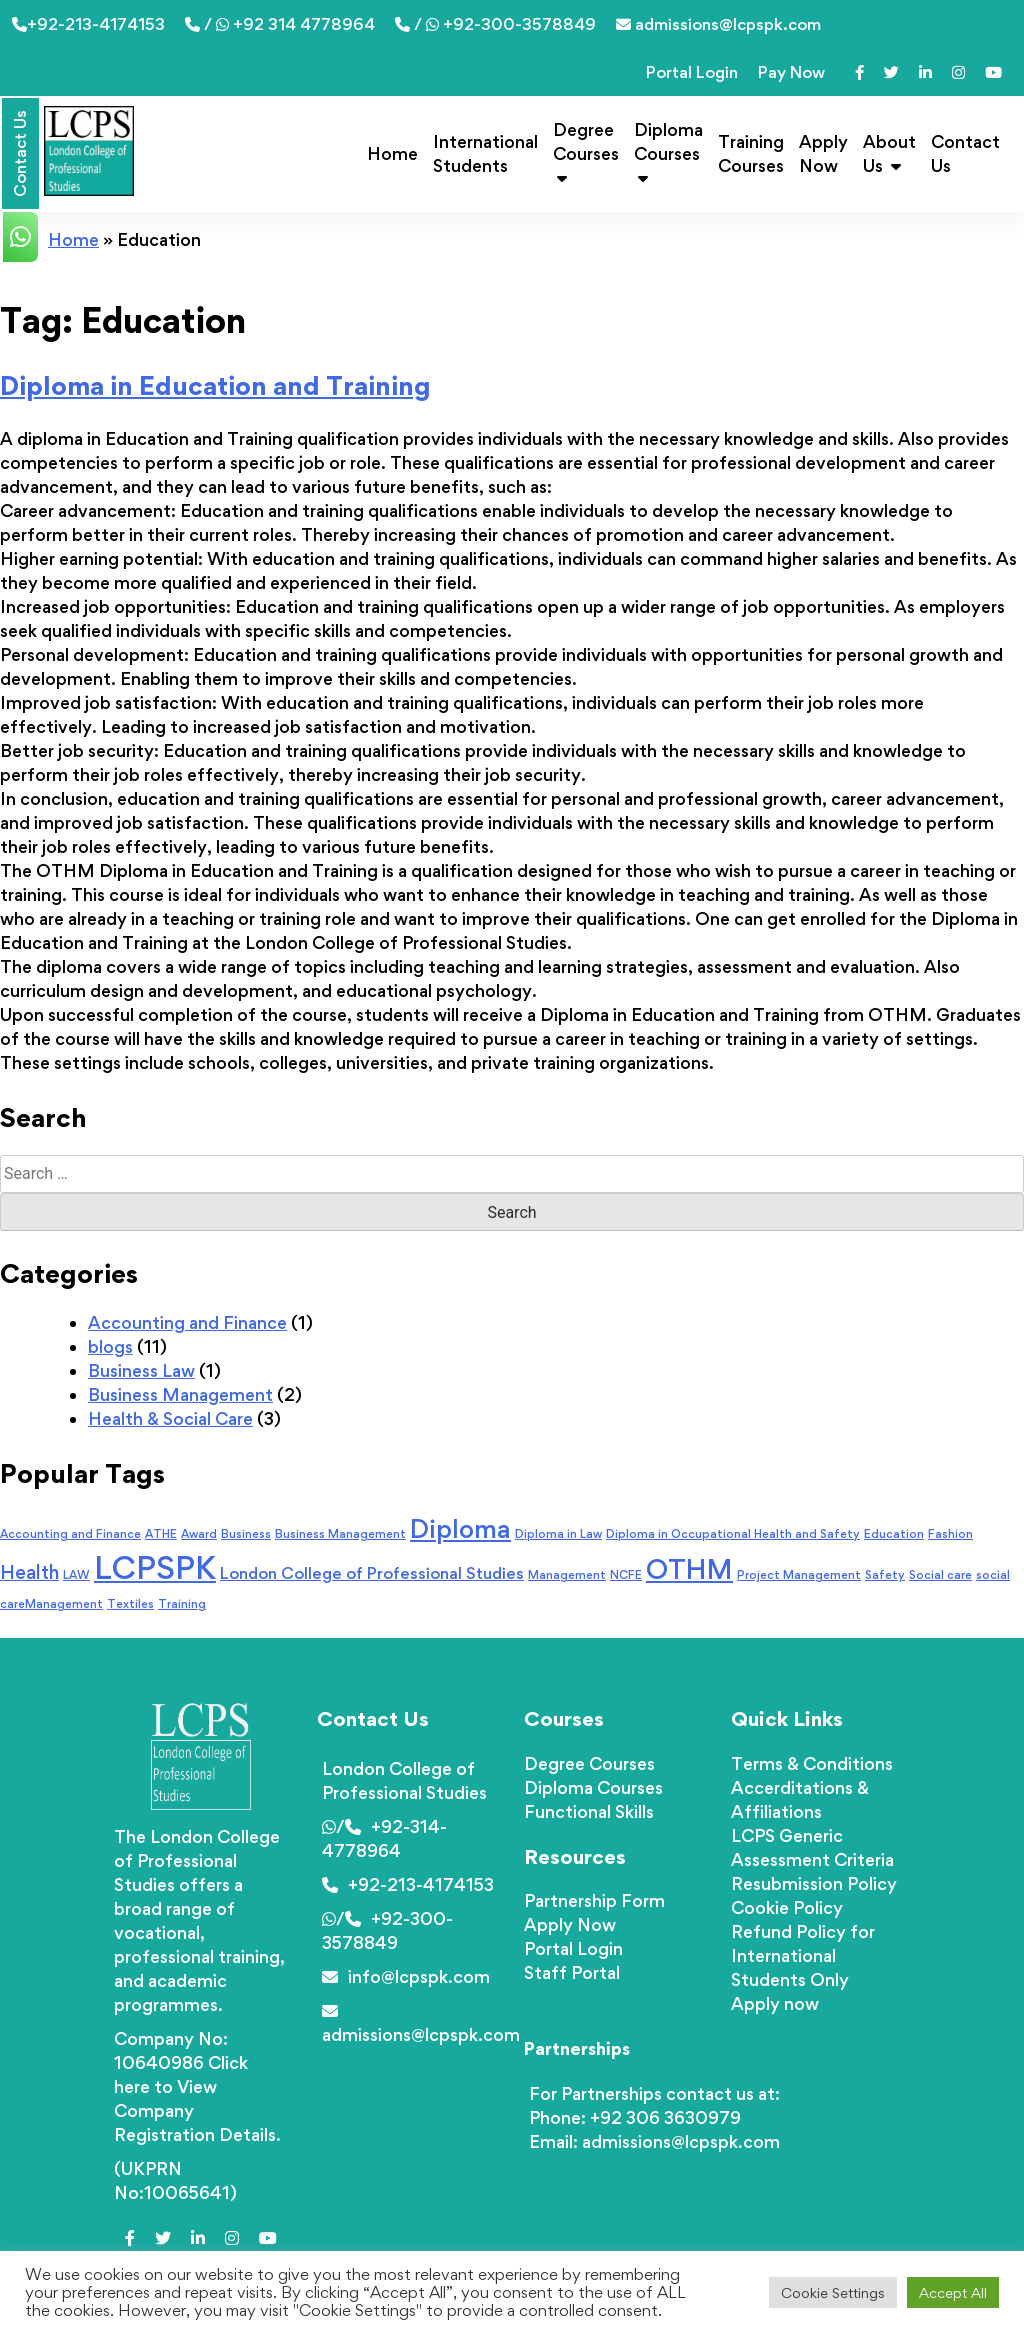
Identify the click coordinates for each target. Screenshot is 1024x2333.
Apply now (775, 2003)
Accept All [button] (953, 2292)
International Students (485, 153)
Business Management (180, 1394)
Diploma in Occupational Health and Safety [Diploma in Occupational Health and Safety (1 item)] (733, 1534)
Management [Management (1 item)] (567, 1575)
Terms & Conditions (812, 1763)
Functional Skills (589, 1811)
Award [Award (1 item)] (199, 1534)
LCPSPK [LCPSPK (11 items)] (155, 1567)
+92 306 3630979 (665, 2117)
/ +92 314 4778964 (280, 24)
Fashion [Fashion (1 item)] (950, 1534)
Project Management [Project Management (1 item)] (799, 1575)
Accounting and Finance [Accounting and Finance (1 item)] (70, 1534)
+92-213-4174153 (88, 24)
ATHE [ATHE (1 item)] (161, 1534)
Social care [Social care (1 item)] (940, 1575)
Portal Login (692, 72)
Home (392, 153)
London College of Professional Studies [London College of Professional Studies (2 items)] (372, 1573)
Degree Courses (586, 152)
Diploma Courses (668, 152)
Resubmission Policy (814, 1883)
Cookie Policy (787, 1907)
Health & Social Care (170, 1418)
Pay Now (791, 72)
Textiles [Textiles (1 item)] (130, 1604)
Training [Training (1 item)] (182, 1604)
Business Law (141, 1370)
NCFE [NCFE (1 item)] (626, 1575)
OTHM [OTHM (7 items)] (689, 1569)
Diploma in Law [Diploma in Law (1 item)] (558, 1534)
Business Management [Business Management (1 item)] (340, 1534)
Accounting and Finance (187, 1322)
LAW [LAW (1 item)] (76, 1575)
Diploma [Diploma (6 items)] (460, 1528)
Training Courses (751, 153)
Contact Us (965, 153)
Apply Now (823, 153)
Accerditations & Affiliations (800, 1799)
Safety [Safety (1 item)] (885, 1575)
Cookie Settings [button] (833, 2292)
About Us (889, 153)
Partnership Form (594, 1900)
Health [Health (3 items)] (29, 1572)
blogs (110, 1346)
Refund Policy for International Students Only (803, 1955)
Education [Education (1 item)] (894, 1534)
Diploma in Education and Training (215, 385)
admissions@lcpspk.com (718, 24)
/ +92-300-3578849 (495, 24)
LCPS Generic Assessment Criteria (812, 1847)
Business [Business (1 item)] (246, 1534)
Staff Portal (572, 1972)
